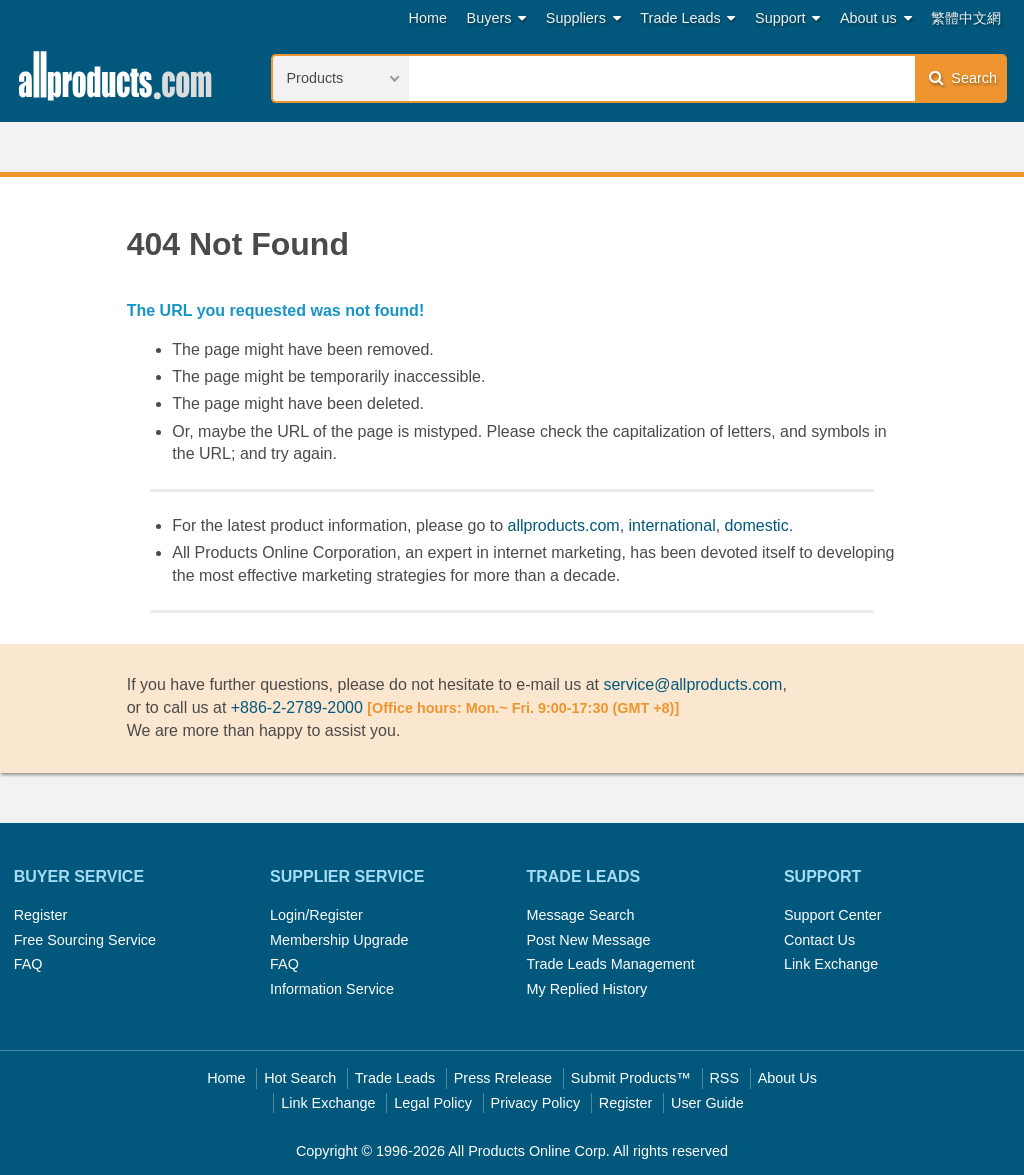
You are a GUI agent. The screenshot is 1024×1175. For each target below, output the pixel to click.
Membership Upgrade (339, 940)
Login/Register (316, 915)
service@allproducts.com (692, 684)
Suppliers (583, 18)
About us (876, 18)
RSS (724, 1078)
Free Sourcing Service (85, 940)
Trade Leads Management (610, 964)
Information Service (332, 989)
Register (41, 915)
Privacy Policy (536, 1103)
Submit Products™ (631, 1078)
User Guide (707, 1103)
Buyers (497, 18)
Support (787, 18)
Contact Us (819, 940)
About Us (787, 1078)
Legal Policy (433, 1103)
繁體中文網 (966, 18)
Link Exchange (831, 964)
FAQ (28, 964)
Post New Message (588, 940)
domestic (757, 525)
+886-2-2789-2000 (297, 707)
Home (428, 18)
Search (963, 77)
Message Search (580, 915)
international (672, 525)
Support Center (833, 915)
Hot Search (300, 1078)
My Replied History (586, 989)
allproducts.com (564, 525)
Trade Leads (687, 18)
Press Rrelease (503, 1078)
